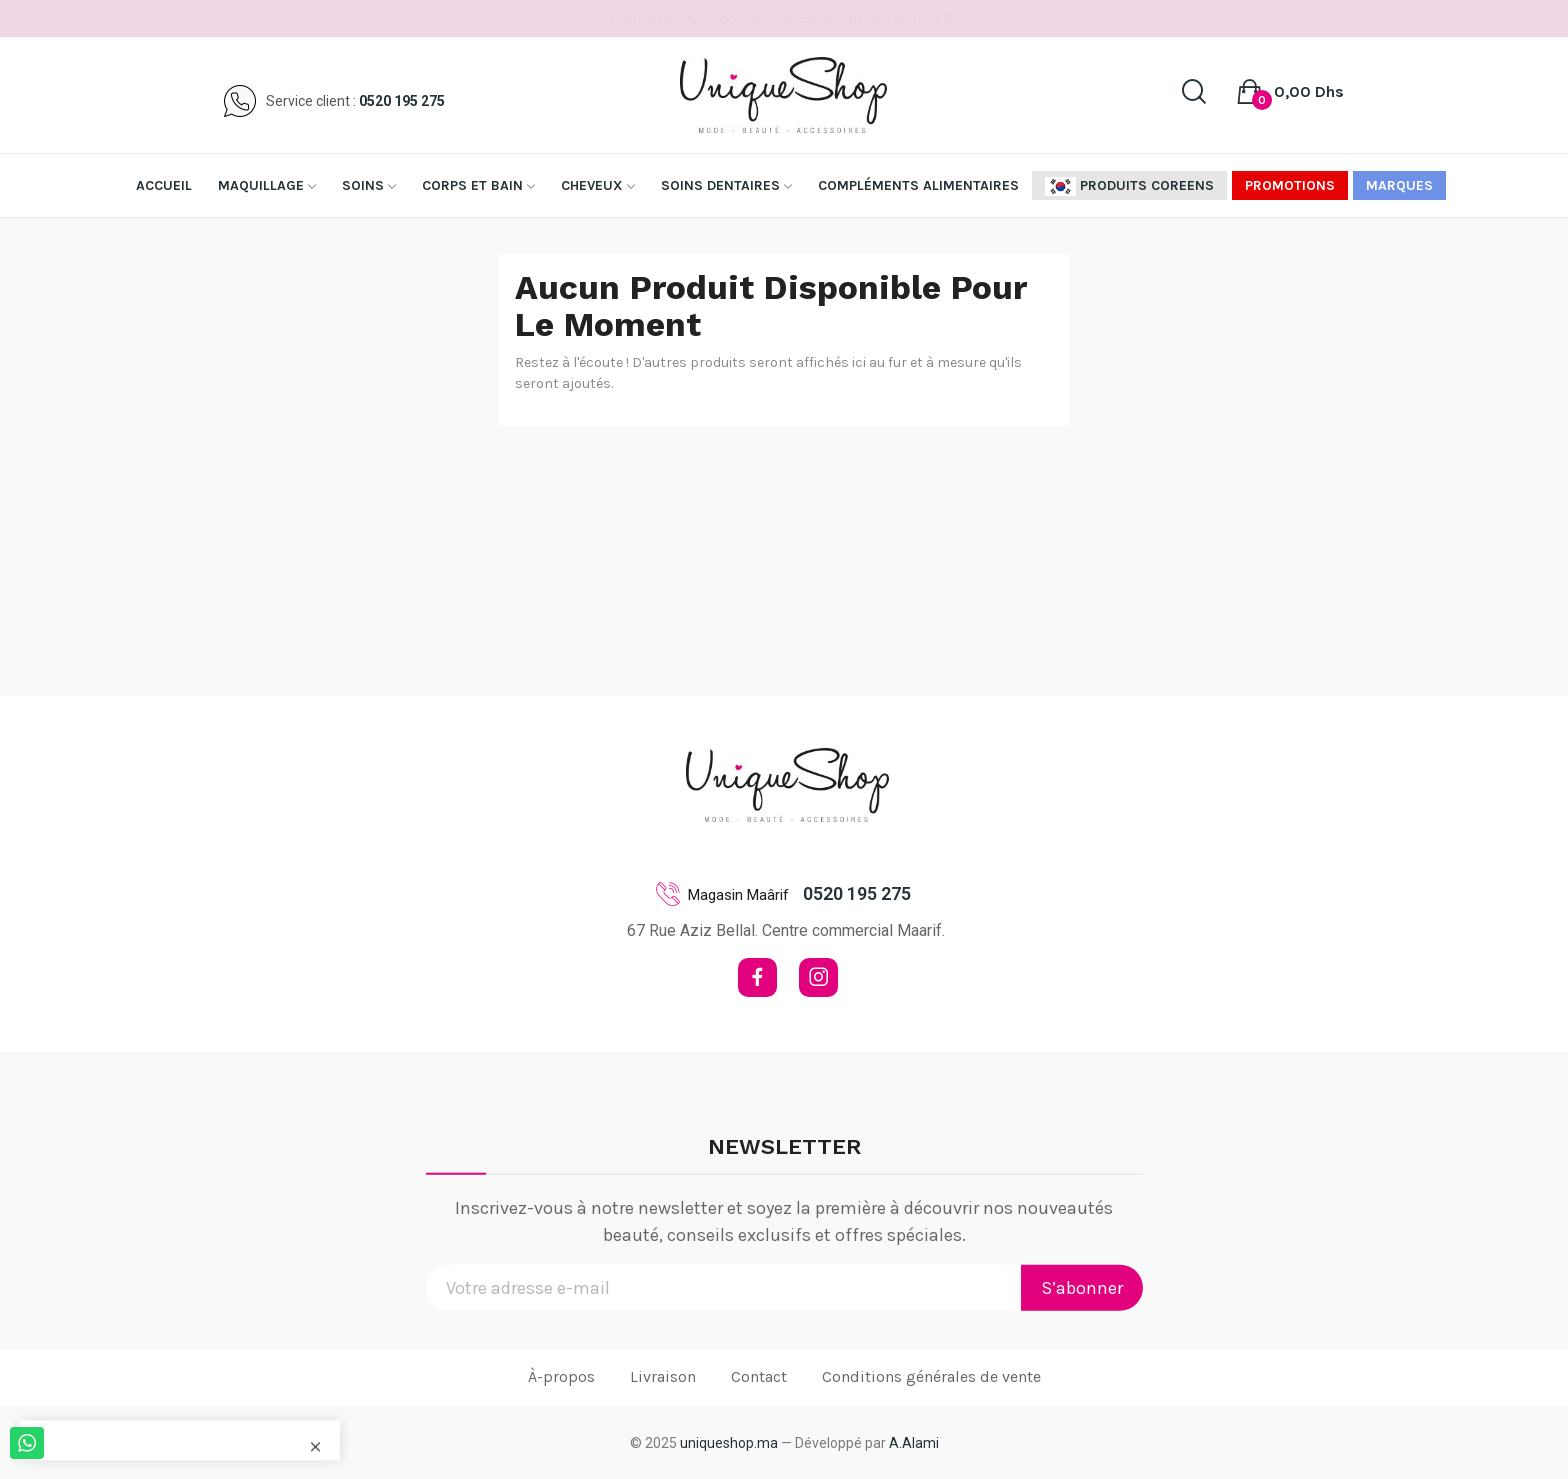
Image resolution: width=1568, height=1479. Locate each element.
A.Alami (914, 1443)
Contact (759, 1376)
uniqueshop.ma (729, 1443)
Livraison (663, 1376)
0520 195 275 (402, 101)
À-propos (561, 1376)
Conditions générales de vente (931, 1376)
